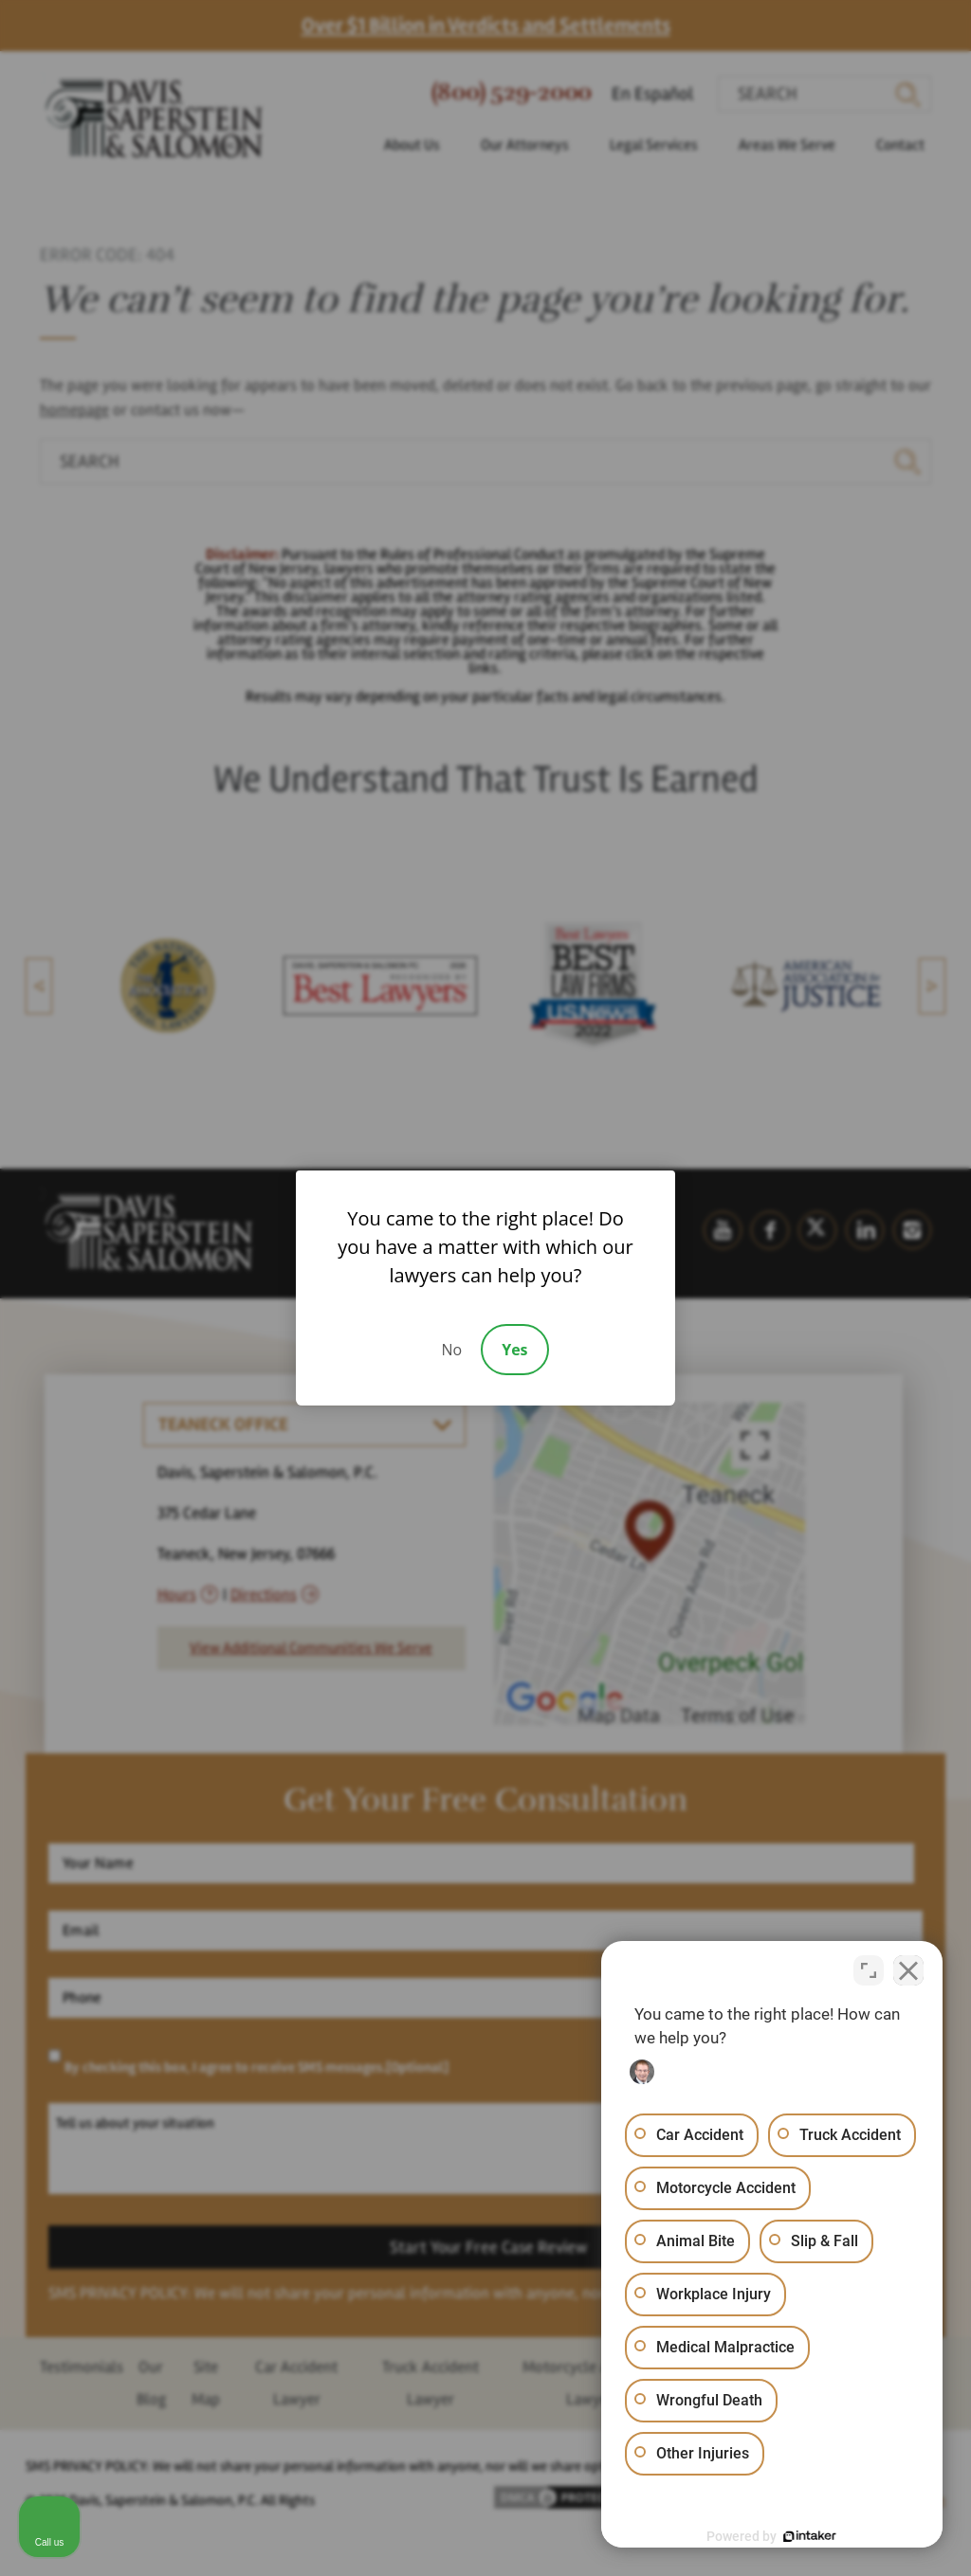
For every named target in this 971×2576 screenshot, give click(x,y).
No (451, 1349)
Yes (514, 1349)
